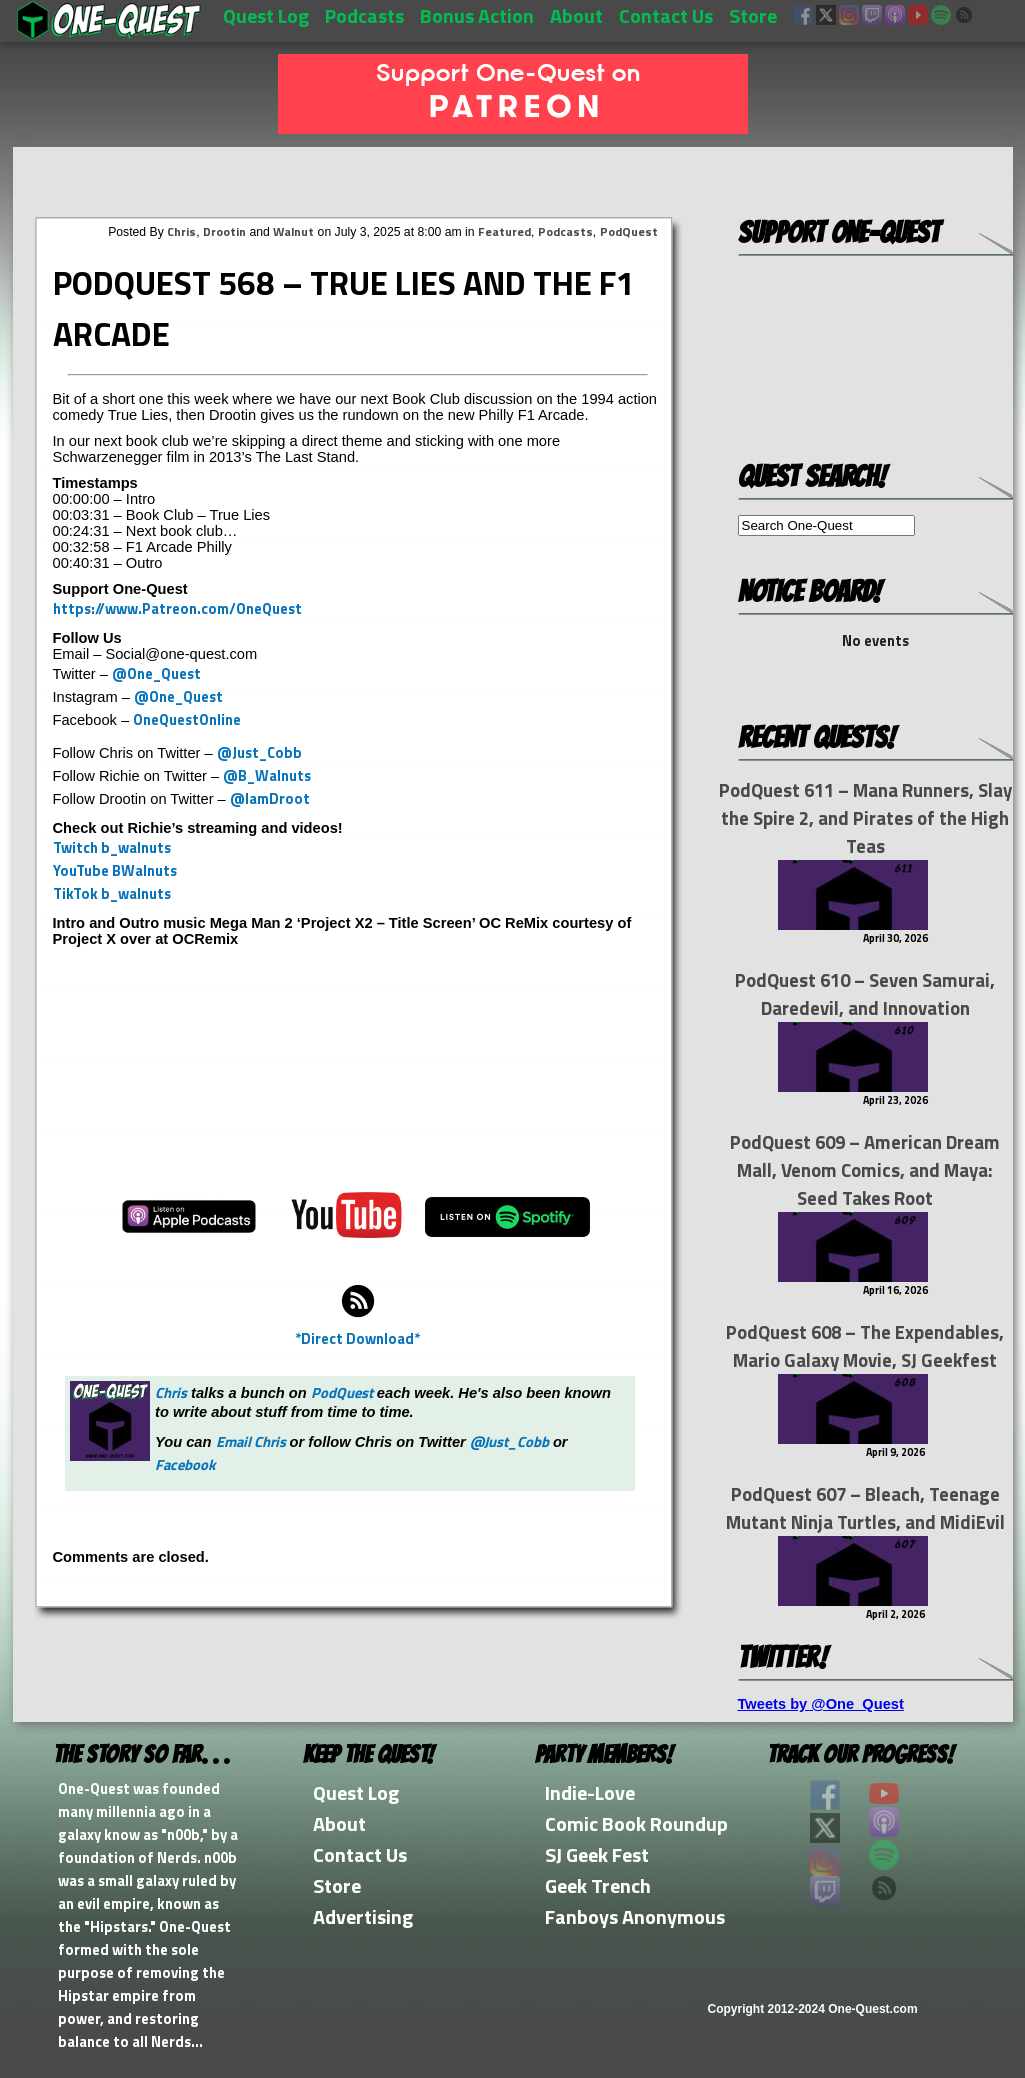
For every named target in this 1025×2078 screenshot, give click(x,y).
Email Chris (251, 1441)
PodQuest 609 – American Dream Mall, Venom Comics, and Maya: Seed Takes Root (865, 1170)
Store (753, 15)
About (576, 15)
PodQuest (629, 231)
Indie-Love (590, 1792)
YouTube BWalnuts (115, 870)
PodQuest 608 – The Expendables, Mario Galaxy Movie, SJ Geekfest (865, 1346)
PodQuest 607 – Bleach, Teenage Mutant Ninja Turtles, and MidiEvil (865, 1508)
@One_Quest (156, 673)
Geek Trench (598, 1885)
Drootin (224, 231)
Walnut (293, 231)
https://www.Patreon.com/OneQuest (177, 608)
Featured (504, 231)
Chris (181, 231)
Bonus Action (477, 15)
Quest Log (266, 15)
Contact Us (666, 15)
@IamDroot (270, 798)
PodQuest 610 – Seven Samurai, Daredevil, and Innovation (865, 994)
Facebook (185, 1464)
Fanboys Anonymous (635, 1916)
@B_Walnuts (267, 775)
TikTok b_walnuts (112, 893)
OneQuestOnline (187, 719)
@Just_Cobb (259, 752)
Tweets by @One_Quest (821, 1704)
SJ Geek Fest (597, 1854)
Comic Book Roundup (636, 1823)
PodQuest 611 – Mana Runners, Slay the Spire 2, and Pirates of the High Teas (865, 818)
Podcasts (364, 15)
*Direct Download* (357, 1338)
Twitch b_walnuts (112, 847)
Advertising (363, 1916)
